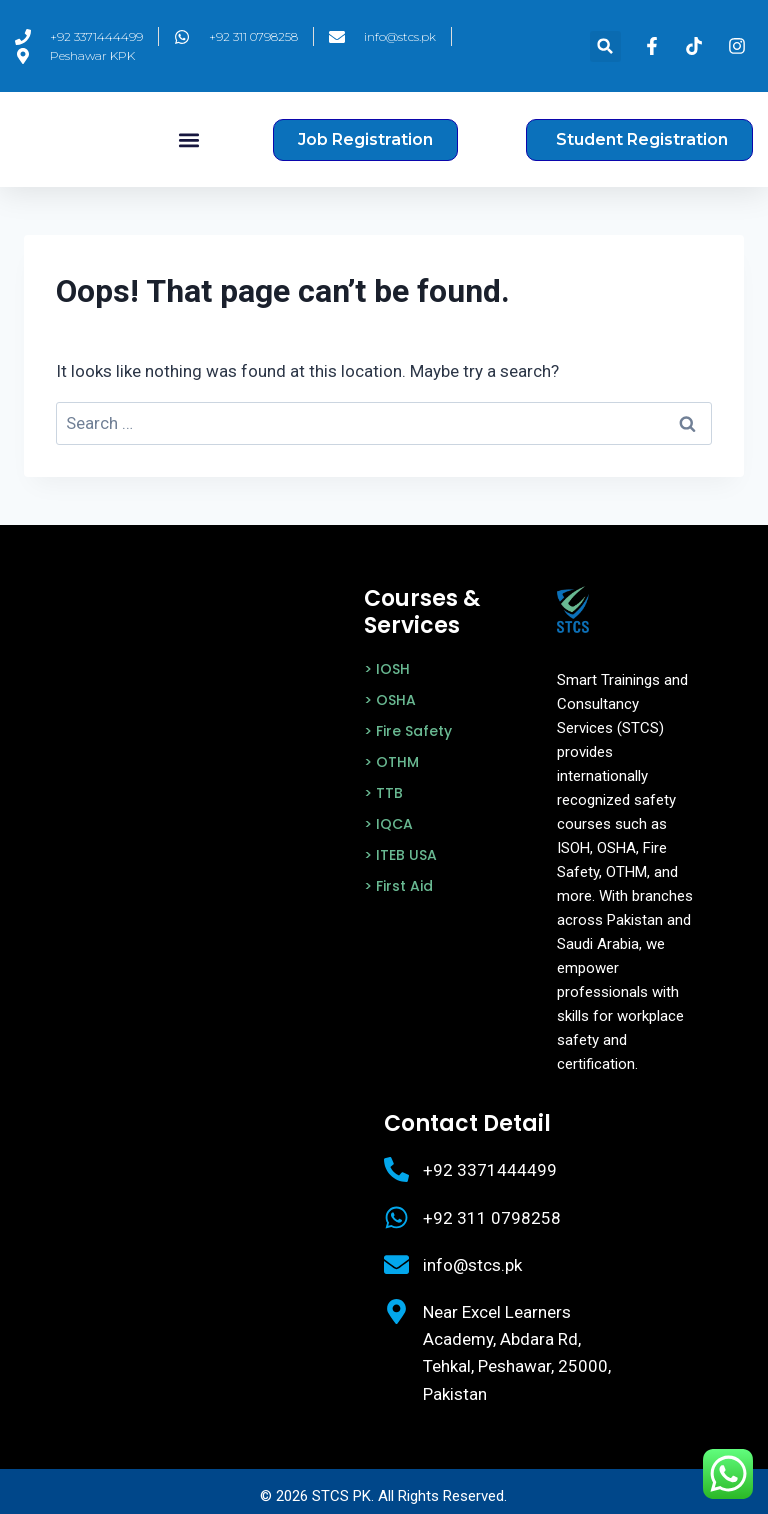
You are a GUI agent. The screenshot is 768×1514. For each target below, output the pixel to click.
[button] (605, 46)
